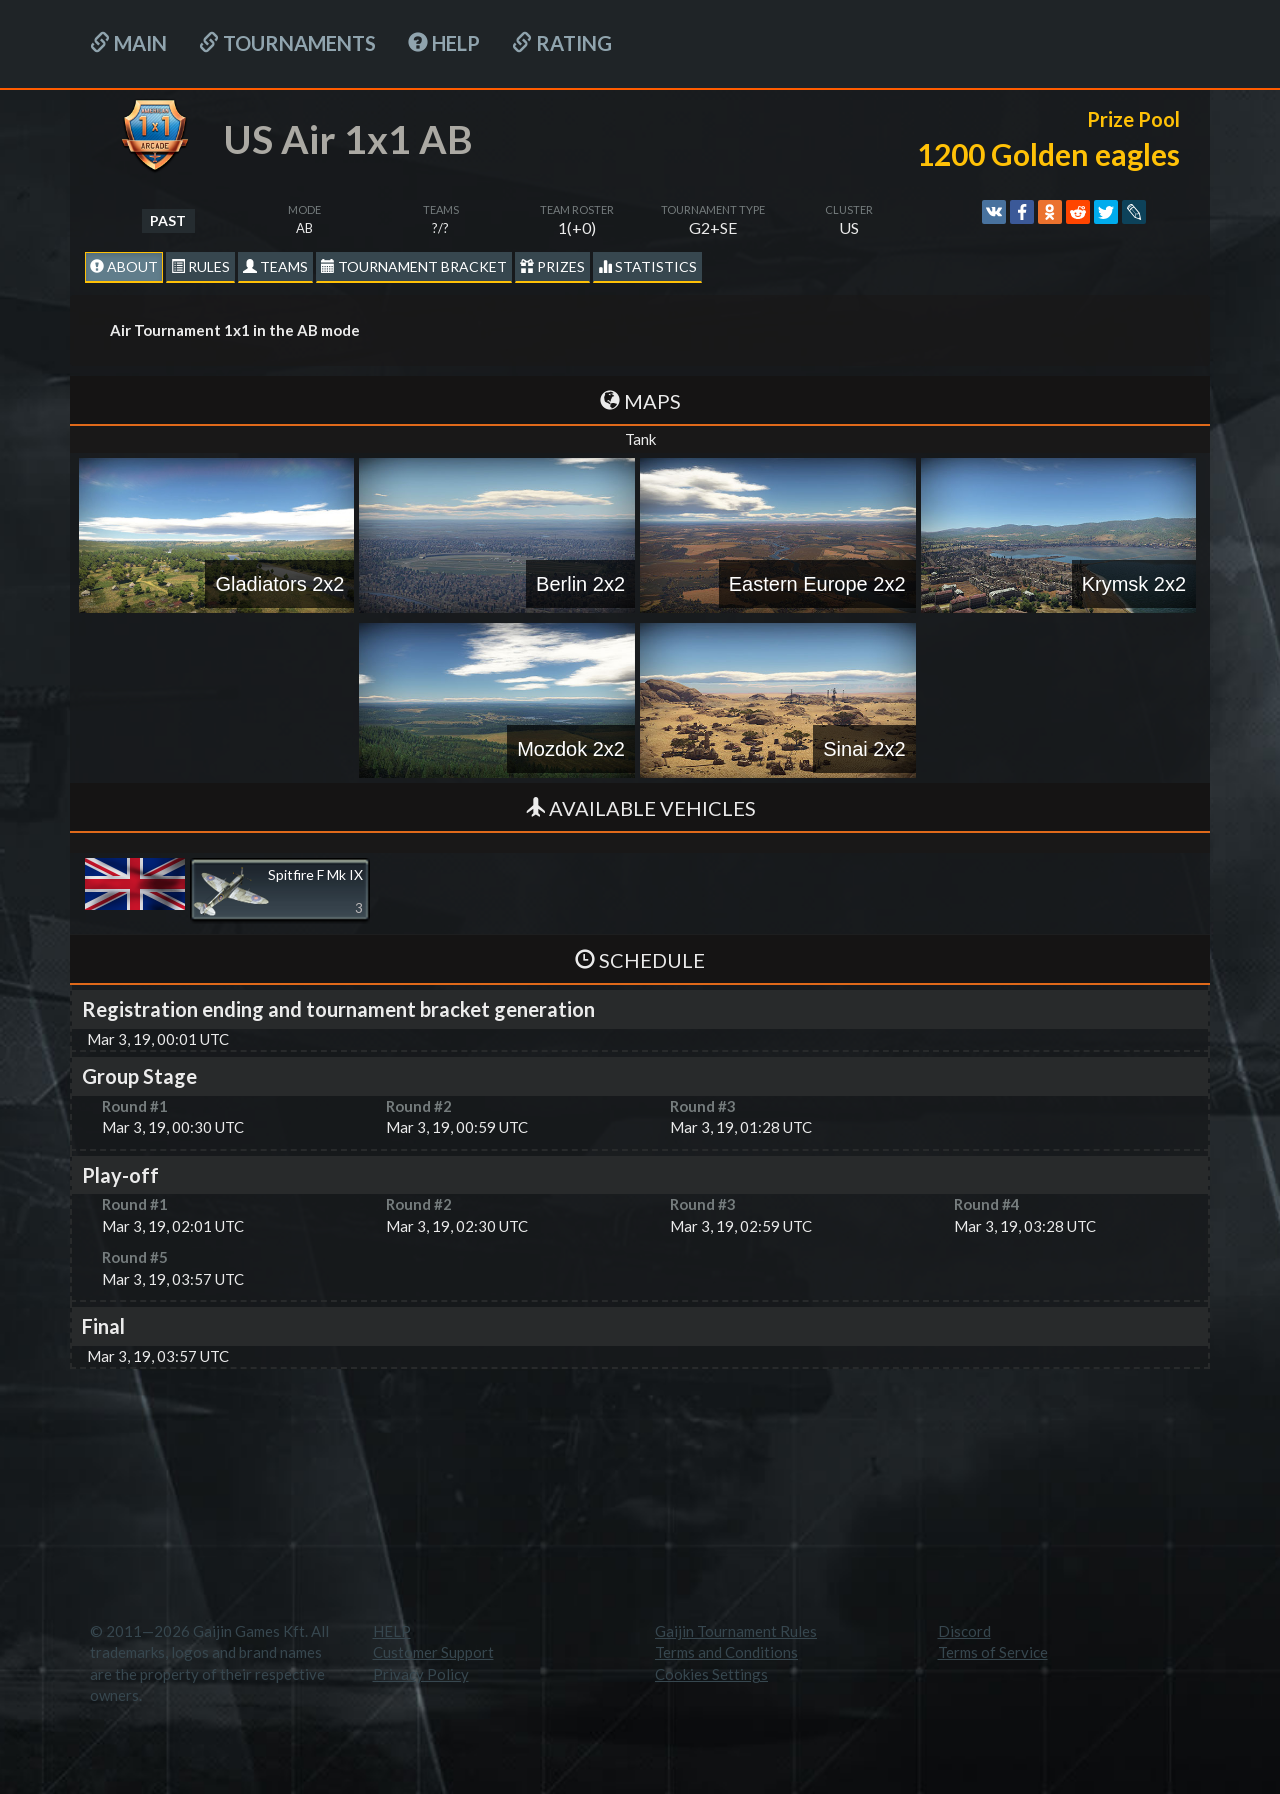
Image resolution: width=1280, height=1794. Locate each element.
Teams (275, 266)
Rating (562, 43)
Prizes (552, 266)
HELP (444, 43)
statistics (647, 266)
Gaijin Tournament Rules (736, 1631)
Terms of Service (993, 1652)
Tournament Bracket (414, 266)
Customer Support (433, 1652)
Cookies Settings (711, 1674)
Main (128, 43)
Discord (964, 1631)
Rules (200, 266)
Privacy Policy (421, 1674)
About (124, 266)
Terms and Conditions (726, 1652)
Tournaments (287, 43)
